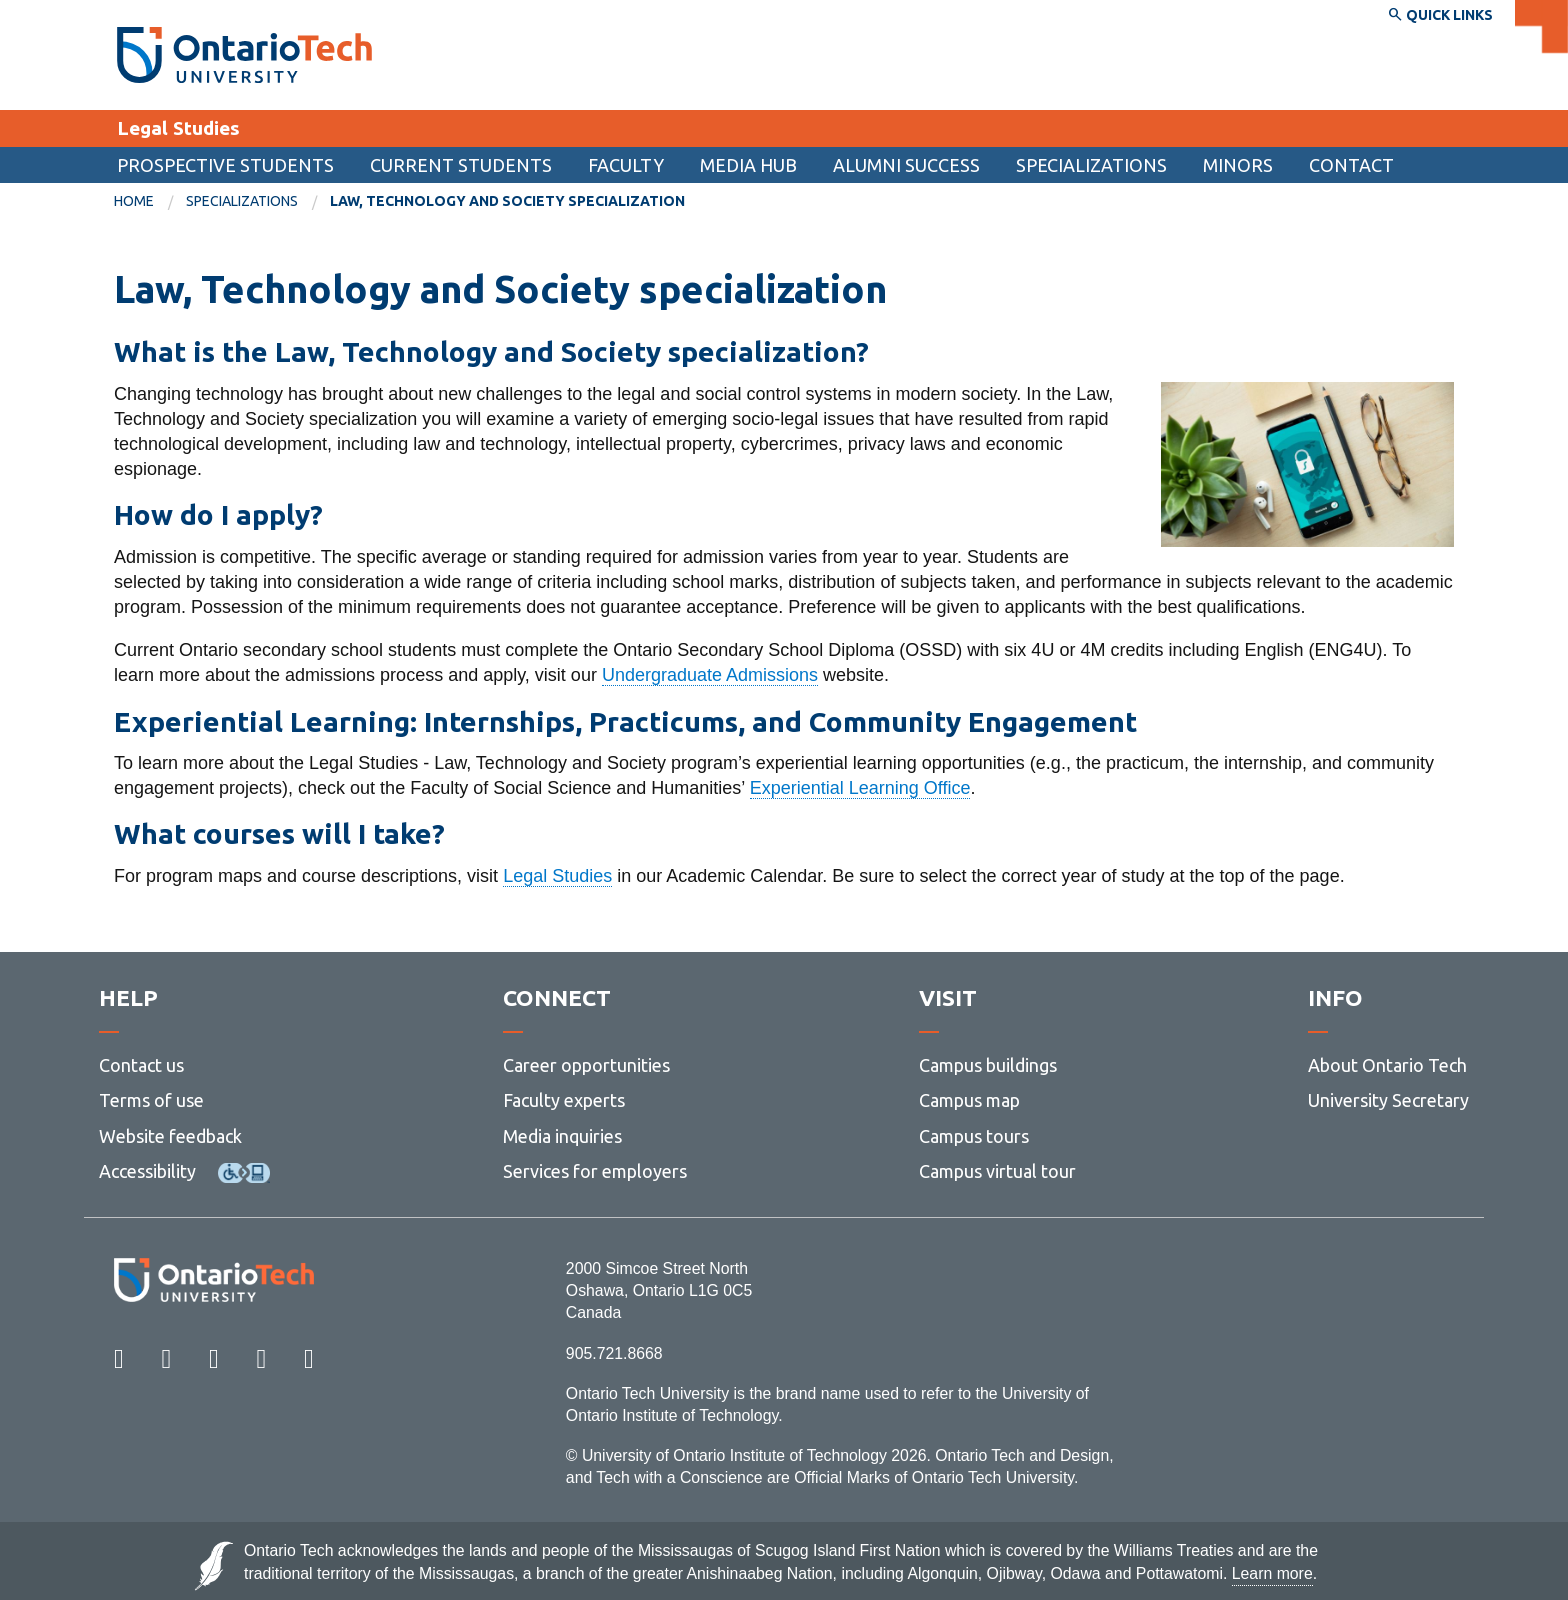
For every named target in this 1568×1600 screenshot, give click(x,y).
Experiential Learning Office (860, 788)
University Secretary (1388, 1101)
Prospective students (225, 165)
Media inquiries (562, 1136)
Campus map (969, 1101)
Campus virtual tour (997, 1171)
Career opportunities (586, 1066)
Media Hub (748, 165)
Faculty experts (564, 1101)
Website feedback (170, 1136)
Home (134, 201)
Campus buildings (988, 1066)
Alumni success (906, 165)
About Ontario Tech (1387, 1066)
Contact (1351, 165)
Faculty (626, 165)
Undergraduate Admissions (710, 675)
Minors (1238, 165)
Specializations (1091, 165)
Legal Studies (178, 128)
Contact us (141, 1066)
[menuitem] (1351, 165)
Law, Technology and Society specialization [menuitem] (507, 201)
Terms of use (151, 1101)
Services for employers (595, 1171)
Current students (461, 165)
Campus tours (974, 1136)
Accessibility (147, 1171)
